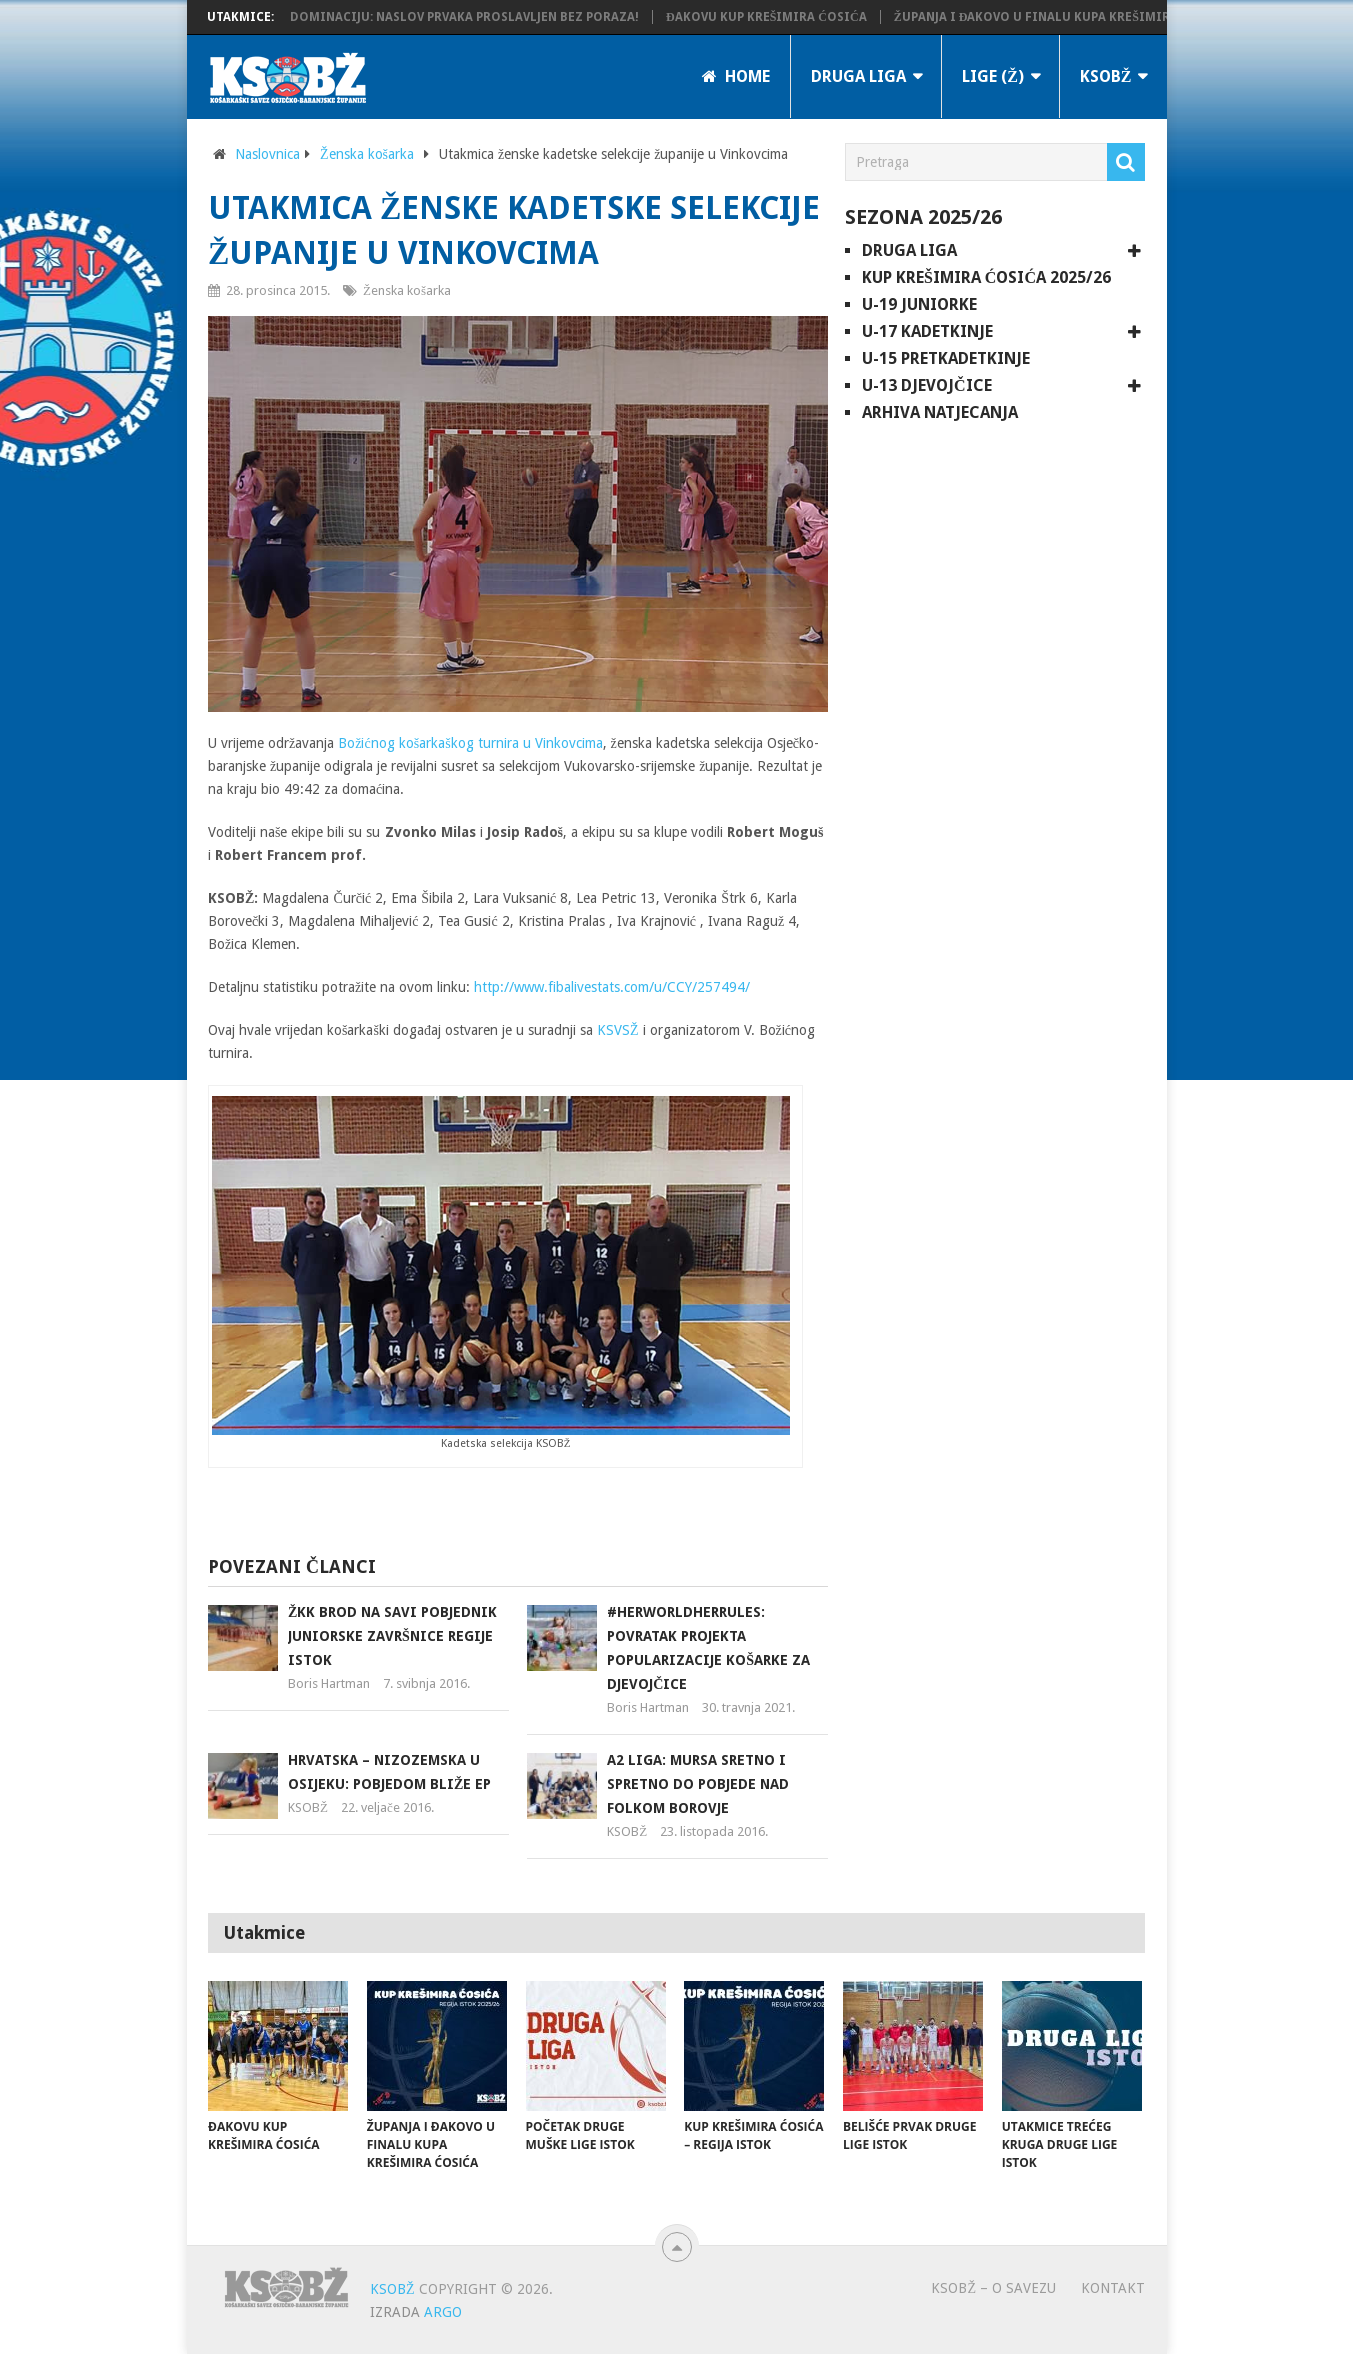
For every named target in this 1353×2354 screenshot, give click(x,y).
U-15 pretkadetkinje (946, 358)
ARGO (443, 2312)
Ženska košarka (367, 154)
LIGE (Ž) (993, 76)
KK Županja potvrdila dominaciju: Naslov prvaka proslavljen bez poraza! (402, 17)
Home (736, 76)
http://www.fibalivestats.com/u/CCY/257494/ (612, 987)
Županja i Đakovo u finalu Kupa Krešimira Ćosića (1073, 17)
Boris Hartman (329, 1683)
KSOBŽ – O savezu (993, 2288)
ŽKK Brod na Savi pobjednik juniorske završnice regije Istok (392, 1636)
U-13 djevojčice (927, 385)
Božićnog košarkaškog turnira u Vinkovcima (470, 743)
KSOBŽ (1106, 76)
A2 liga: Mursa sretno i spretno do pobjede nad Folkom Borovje (698, 1784)
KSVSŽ (618, 1030)
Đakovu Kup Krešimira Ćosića (778, 17)
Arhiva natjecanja (940, 412)
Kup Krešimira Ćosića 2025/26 (986, 277)
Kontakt (1113, 2288)
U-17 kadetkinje (927, 331)
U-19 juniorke (919, 304)
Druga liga (858, 76)
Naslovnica (267, 154)
